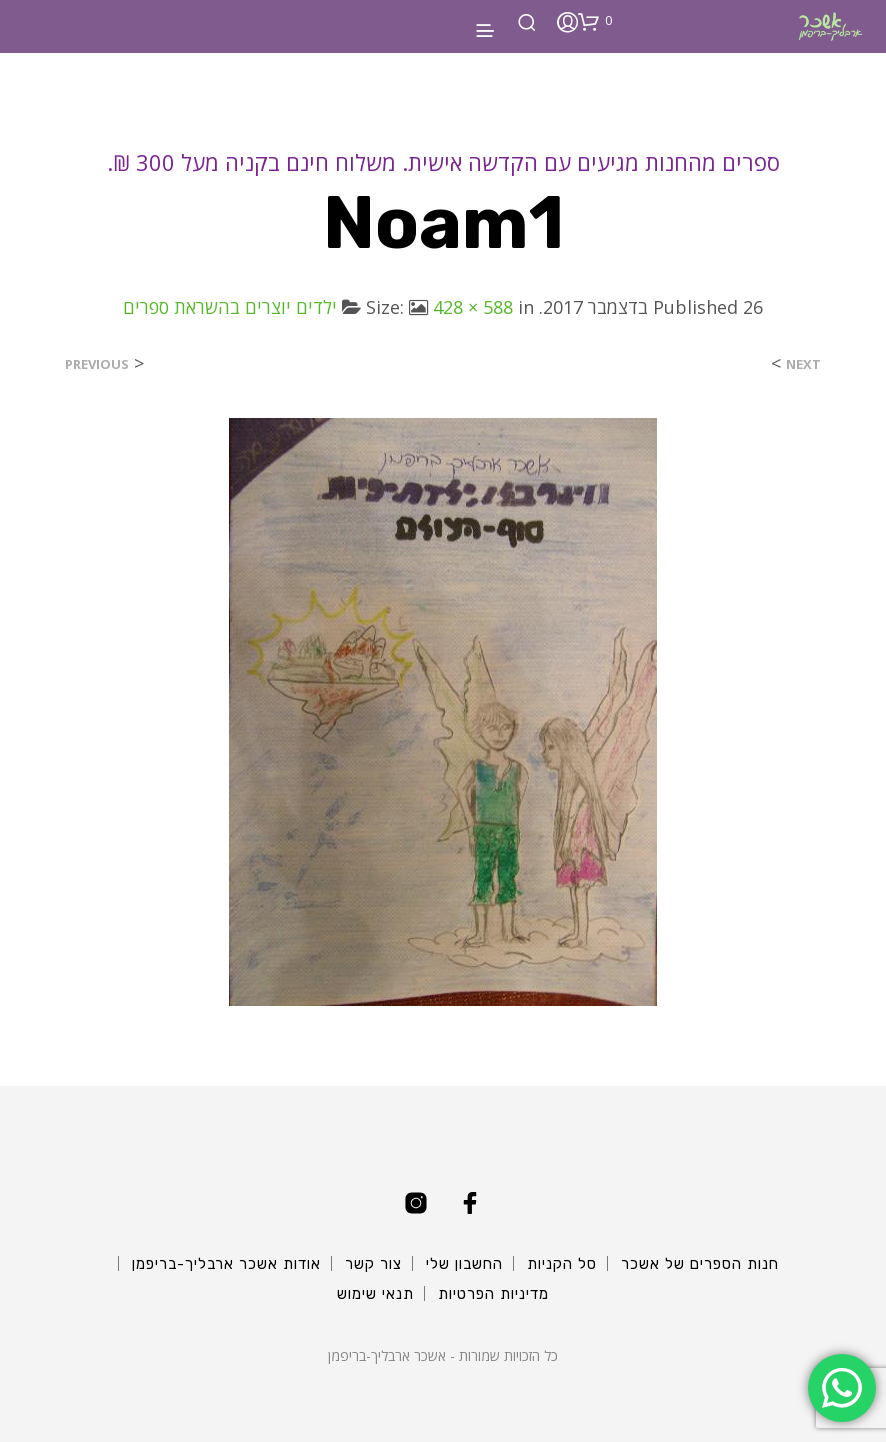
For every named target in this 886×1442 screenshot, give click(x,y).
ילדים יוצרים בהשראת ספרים (230, 307)
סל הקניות (562, 1264)
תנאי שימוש (375, 1294)
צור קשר (373, 1264)
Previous (97, 364)
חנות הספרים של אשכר (700, 1264)
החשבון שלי (464, 1264)
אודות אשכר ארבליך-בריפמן (226, 1264)
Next (803, 364)
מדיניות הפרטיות (493, 1294)
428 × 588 (473, 307)
